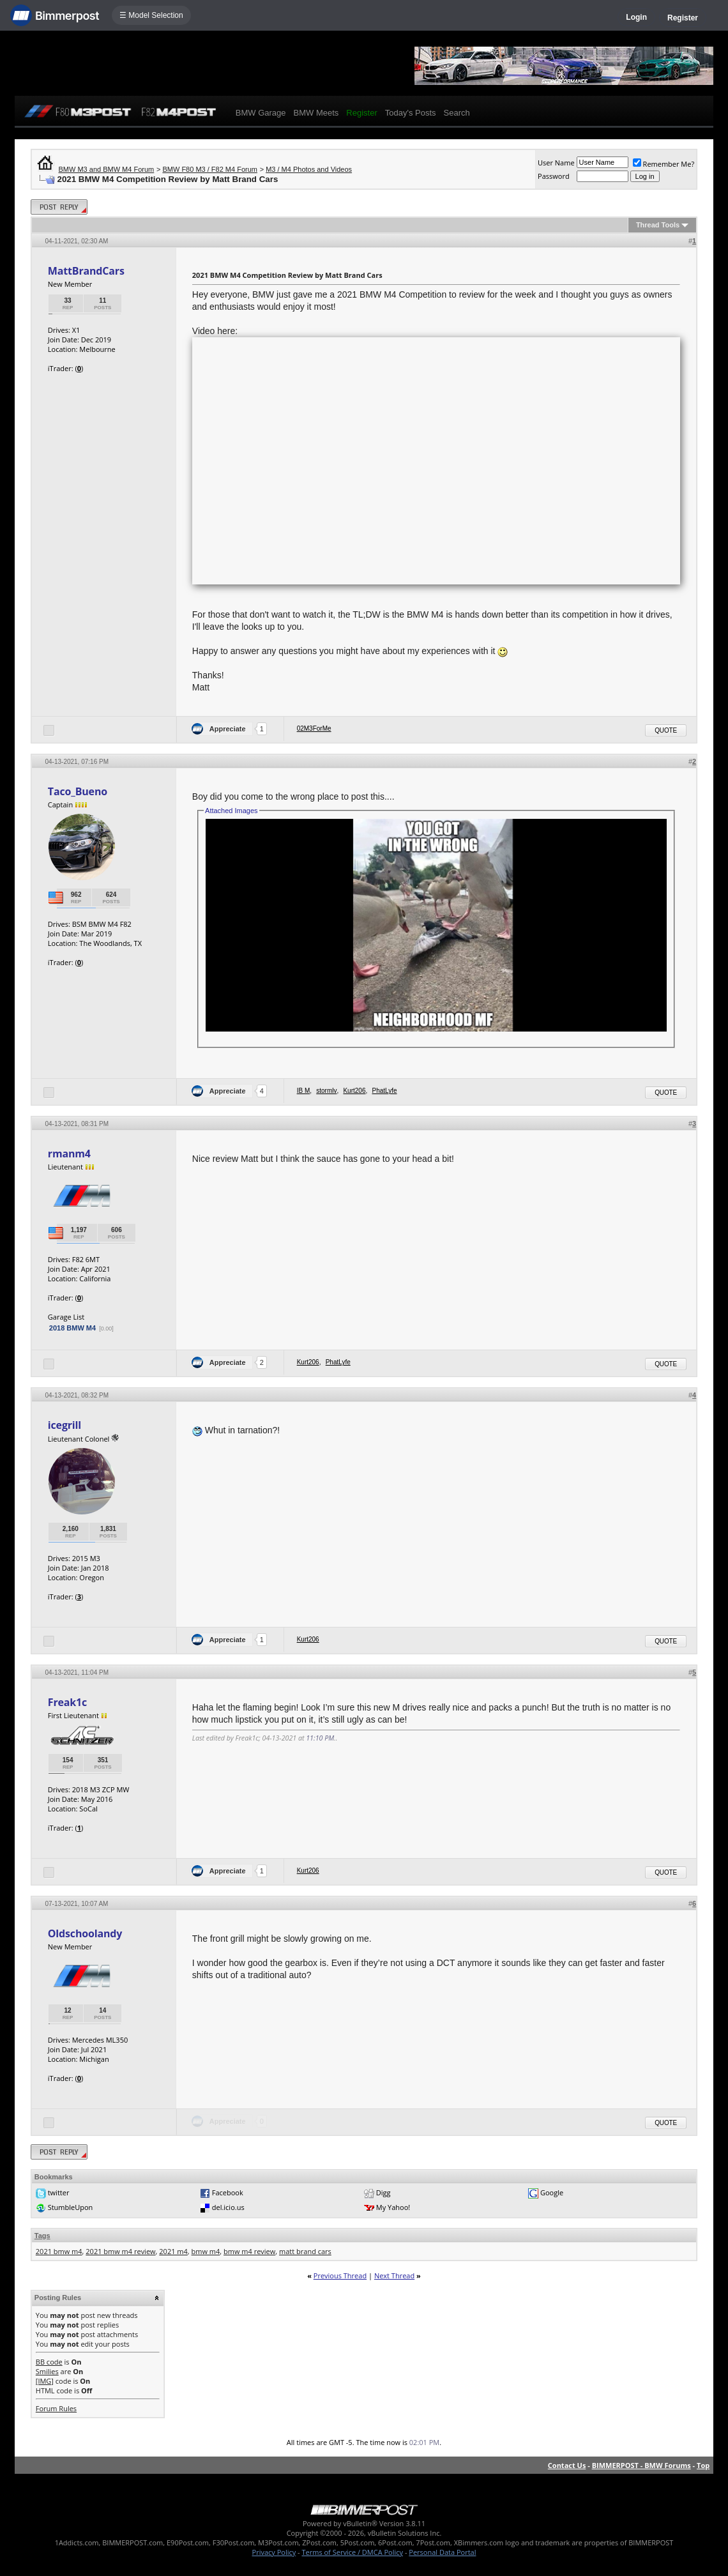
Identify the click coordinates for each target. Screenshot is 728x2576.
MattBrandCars (86, 271)
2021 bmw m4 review (120, 2251)
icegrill (64, 1425)
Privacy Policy (274, 2552)
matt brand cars (305, 2251)
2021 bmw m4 (59, 2251)
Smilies (47, 2371)
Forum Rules (56, 2408)
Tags (42, 2235)
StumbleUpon (70, 2207)
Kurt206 (354, 1090)
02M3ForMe (314, 728)
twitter (59, 2192)
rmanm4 (69, 1154)
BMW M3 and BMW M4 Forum (107, 169)
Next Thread (394, 2275)
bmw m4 (206, 2251)
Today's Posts (410, 113)
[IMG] (45, 2381)
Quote (666, 730)
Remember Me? (664, 164)
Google (551, 2192)
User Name (556, 162)
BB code (49, 2361)
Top (703, 2465)
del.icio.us (228, 2207)
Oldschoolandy (85, 1933)
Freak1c (67, 1702)
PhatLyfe (384, 1090)
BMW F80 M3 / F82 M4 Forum (209, 169)
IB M (303, 1090)
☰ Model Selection (151, 15)
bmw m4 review (249, 2251)
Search (457, 113)
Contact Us (567, 2465)
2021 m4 (173, 2251)
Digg (383, 2192)
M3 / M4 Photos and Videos (309, 169)
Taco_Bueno (77, 791)
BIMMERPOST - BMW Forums (641, 2465)
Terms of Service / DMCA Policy (352, 2552)
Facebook (227, 2192)
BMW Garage (261, 113)
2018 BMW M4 (72, 1328)
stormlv (326, 1090)
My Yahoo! (393, 2207)
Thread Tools (657, 225)
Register (682, 17)
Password (554, 176)
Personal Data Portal (442, 2552)
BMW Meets (316, 113)
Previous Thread (340, 2275)
